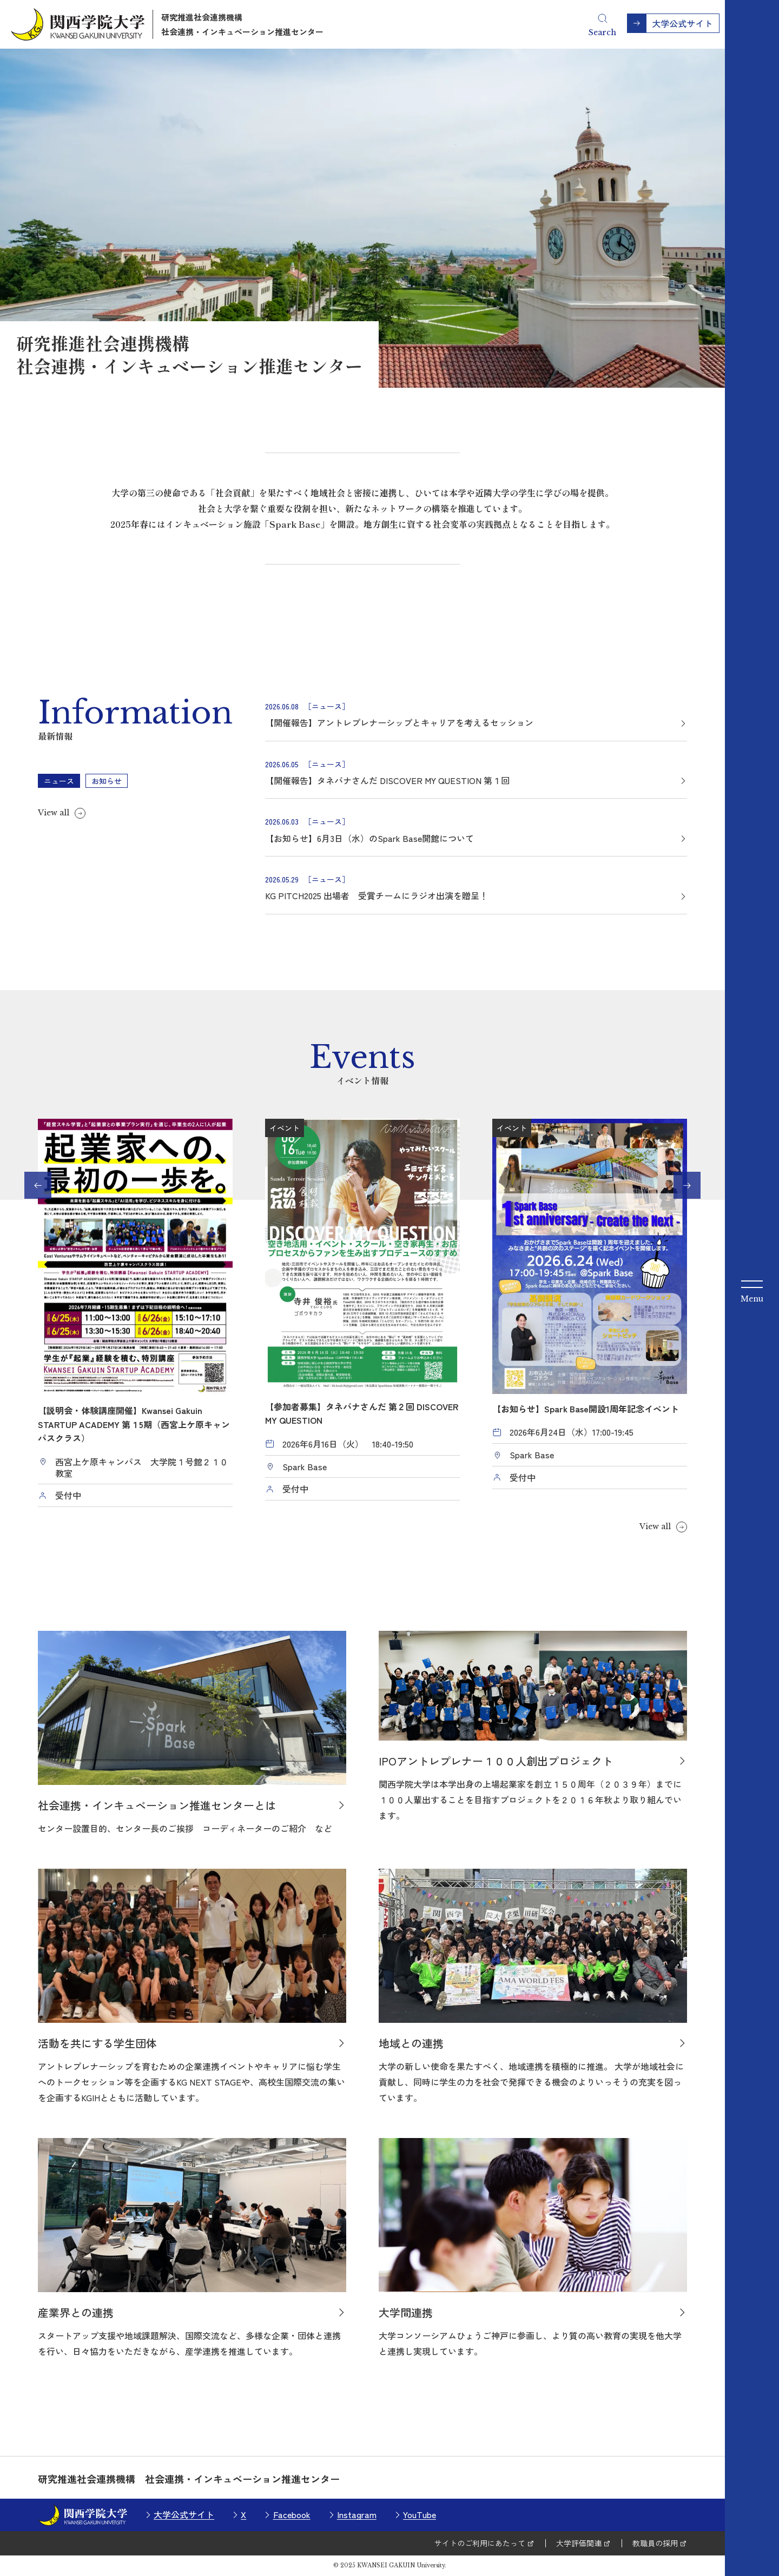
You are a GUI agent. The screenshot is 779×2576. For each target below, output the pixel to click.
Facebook (292, 2514)
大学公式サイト (184, 2514)
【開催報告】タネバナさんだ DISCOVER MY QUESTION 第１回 (387, 780)
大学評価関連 (579, 2543)
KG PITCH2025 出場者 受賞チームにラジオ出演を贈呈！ (376, 895)
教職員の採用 (655, 2543)
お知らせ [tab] (106, 780)
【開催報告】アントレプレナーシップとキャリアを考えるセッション (399, 722)
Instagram (357, 2514)
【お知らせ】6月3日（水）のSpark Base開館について (369, 838)
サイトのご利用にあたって (479, 2543)
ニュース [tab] (59, 780)
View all (53, 813)
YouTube (419, 2514)
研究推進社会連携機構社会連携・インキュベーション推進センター (242, 24)
